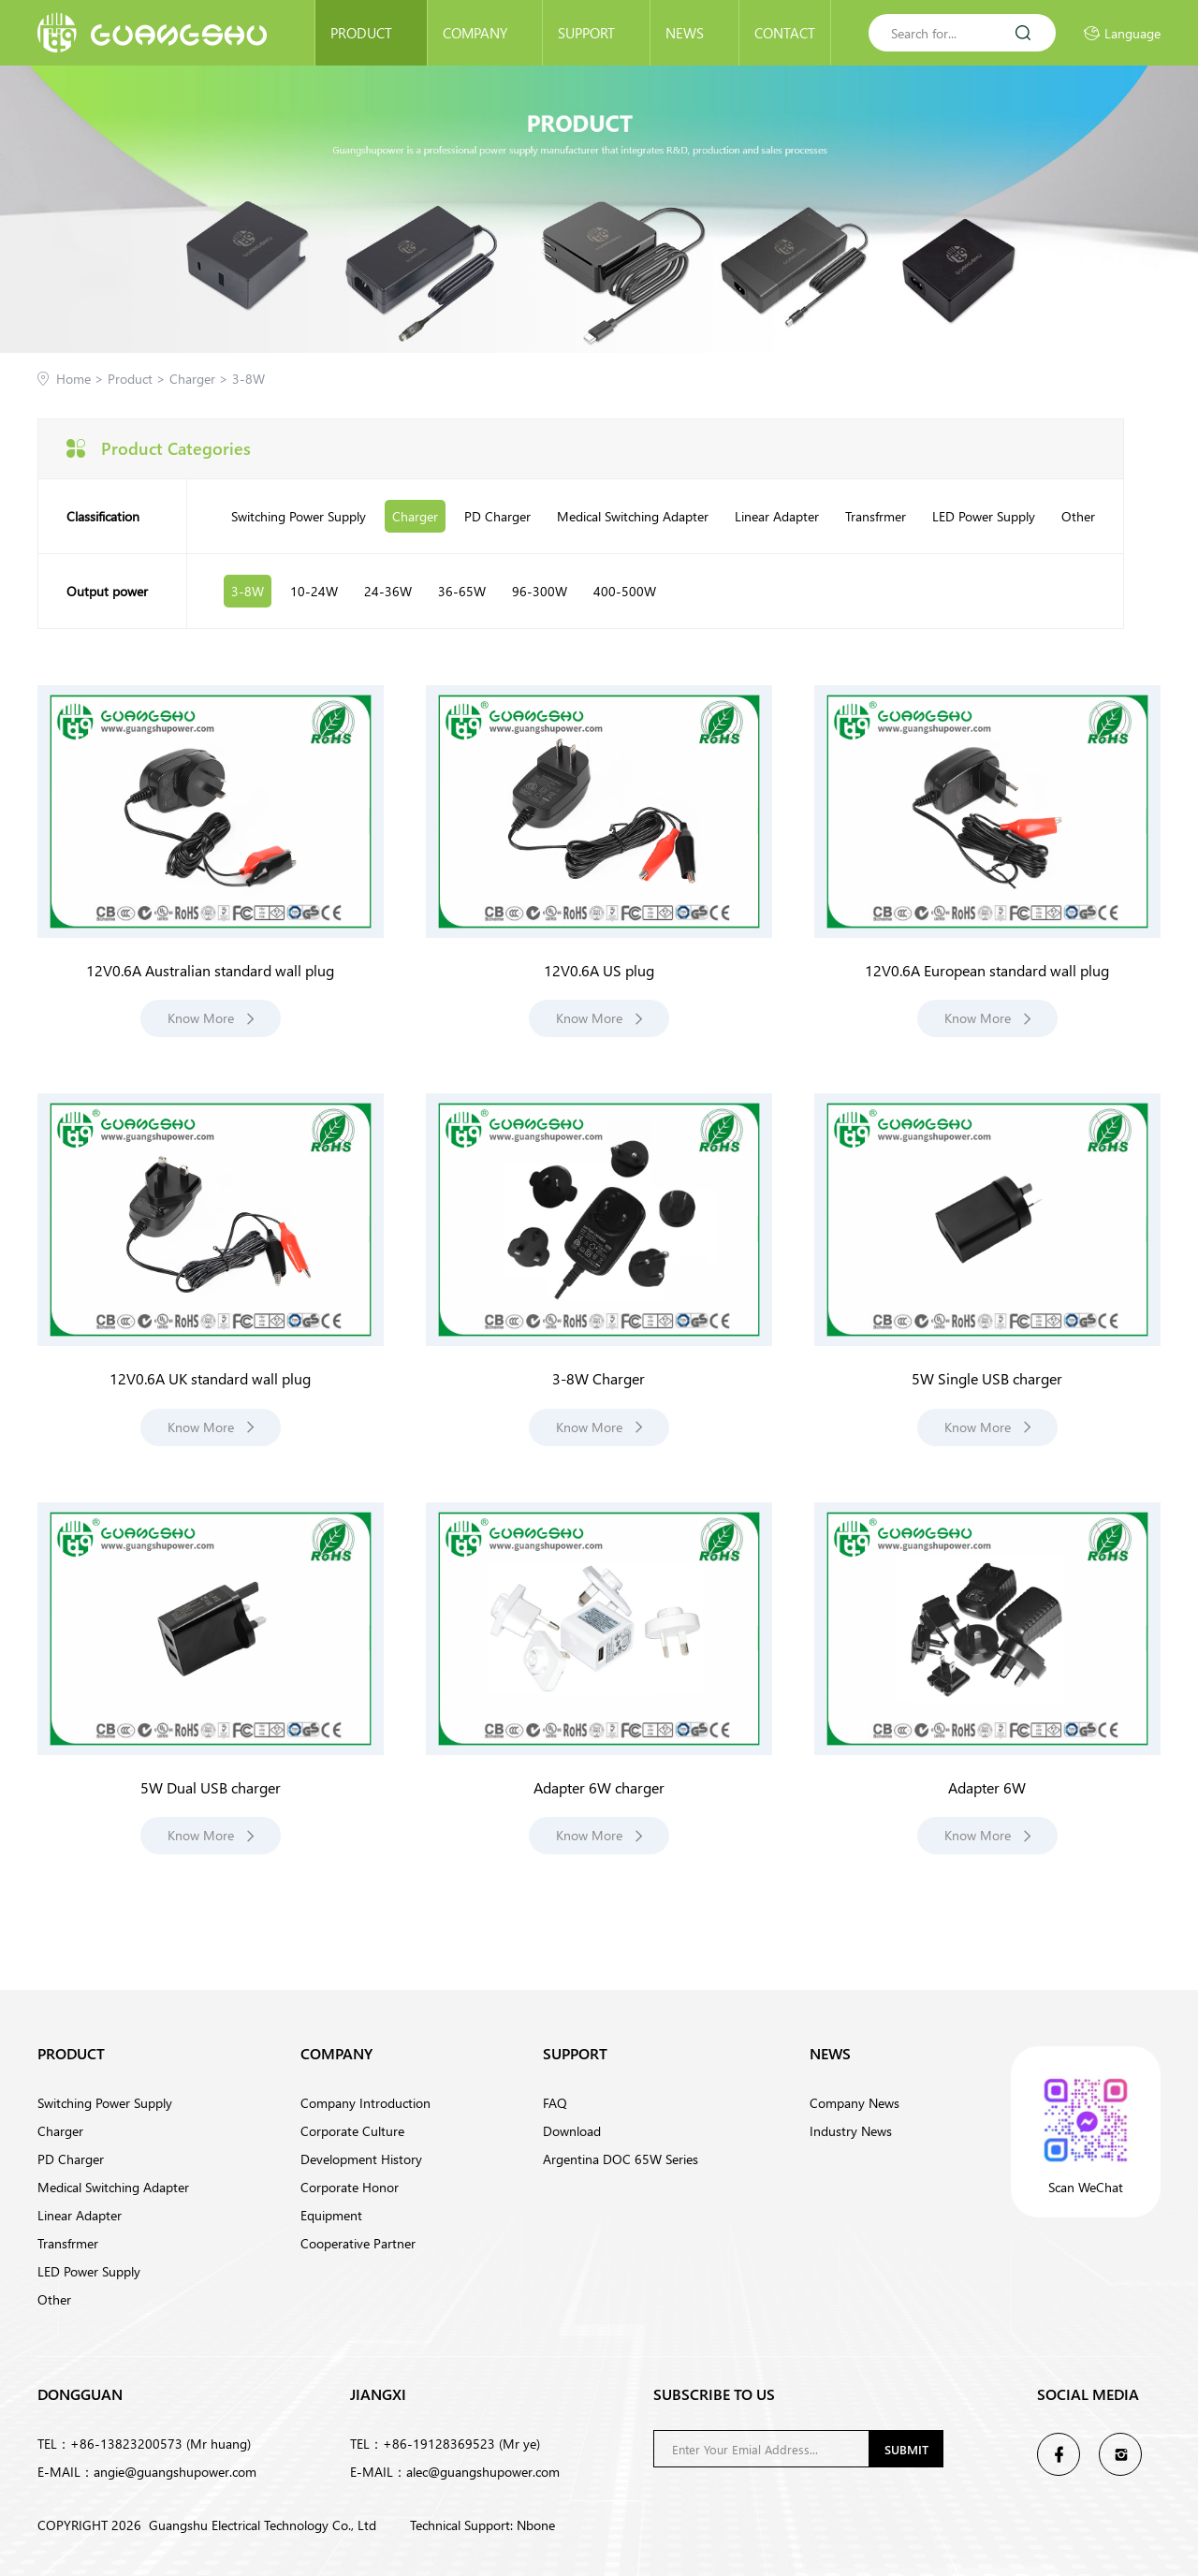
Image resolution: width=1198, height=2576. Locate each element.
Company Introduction (365, 2103)
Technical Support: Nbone (482, 2525)
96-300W (539, 591)
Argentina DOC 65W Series (620, 2159)
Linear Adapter (777, 516)
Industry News (851, 2131)
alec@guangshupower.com (483, 2472)
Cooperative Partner (358, 2243)
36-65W (462, 591)
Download (572, 2131)
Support (596, 32)
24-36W (388, 591)
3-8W (248, 379)
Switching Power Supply (298, 516)
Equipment (331, 2215)
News (694, 32)
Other (1078, 516)
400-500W (624, 591)
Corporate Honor (349, 2187)
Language (1122, 33)
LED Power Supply (983, 516)
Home (72, 379)
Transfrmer (875, 516)
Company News (854, 2103)
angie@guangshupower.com (175, 2472)
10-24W (314, 591)
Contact (784, 32)
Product (371, 32)
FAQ (555, 2103)
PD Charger (497, 516)
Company (485, 32)
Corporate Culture (352, 2131)
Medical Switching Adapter (633, 516)
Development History (361, 2159)
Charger (200, 379)
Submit (906, 2449)
